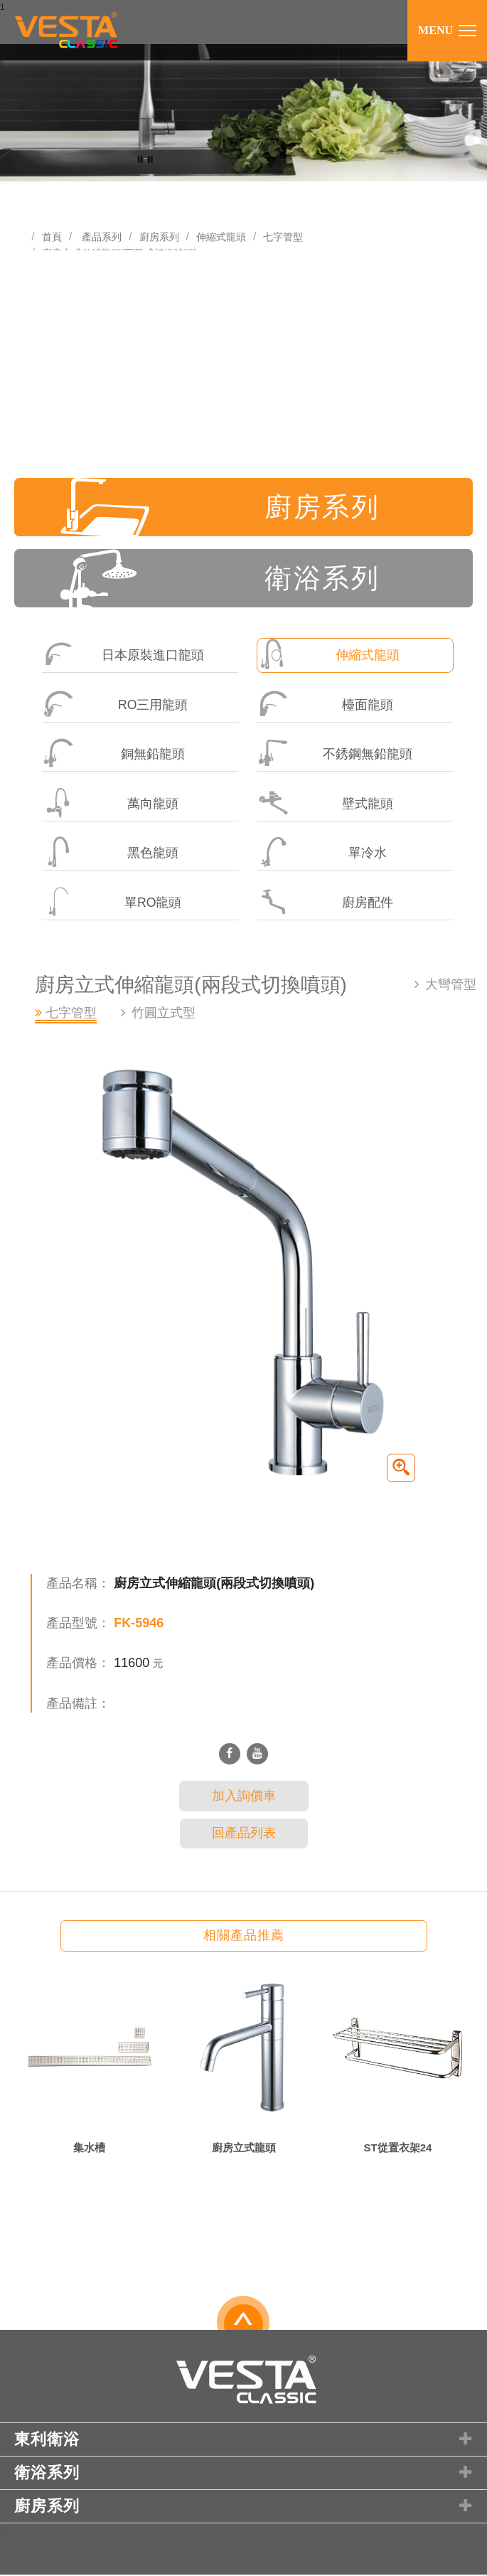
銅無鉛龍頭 (114, 754)
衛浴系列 (222, 579)
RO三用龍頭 (115, 704)
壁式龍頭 (325, 804)
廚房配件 (325, 904)
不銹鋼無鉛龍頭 (334, 754)
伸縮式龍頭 (221, 237)
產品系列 (102, 237)
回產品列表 (244, 1835)
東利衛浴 (245, 2441)
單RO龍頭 (112, 904)
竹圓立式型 (164, 1015)
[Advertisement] (243, 357)
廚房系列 (159, 237)
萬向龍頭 (110, 804)
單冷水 (322, 854)
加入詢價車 (244, 1798)
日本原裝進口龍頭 (123, 655)
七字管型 (283, 237)
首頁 (52, 237)
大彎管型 (450, 986)
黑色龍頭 (110, 854)
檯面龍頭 (325, 704)
